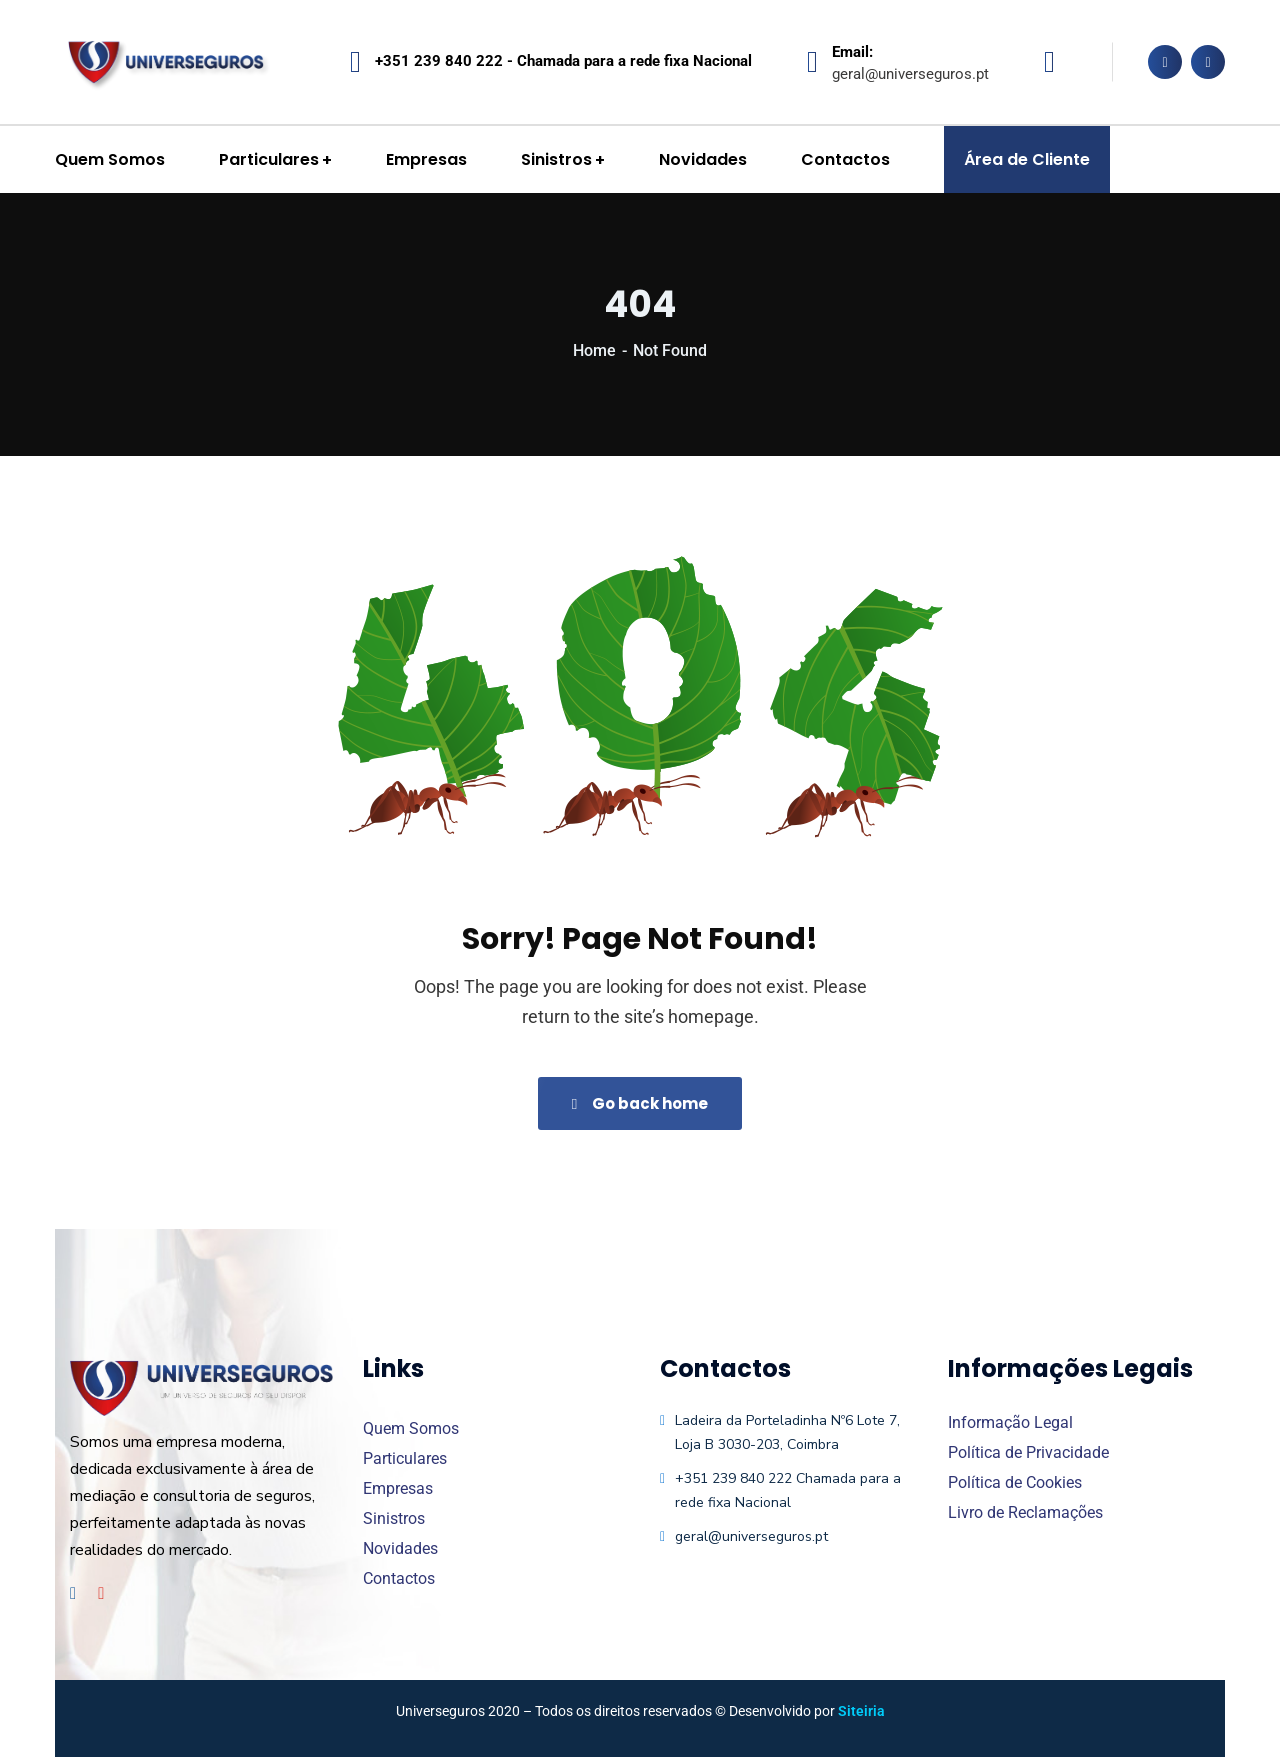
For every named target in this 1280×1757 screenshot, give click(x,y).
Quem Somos (411, 1428)
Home (594, 350)
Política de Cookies (1015, 1482)
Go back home (640, 1103)
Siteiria (861, 1711)
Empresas (398, 1488)
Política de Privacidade (1028, 1452)
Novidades (400, 1548)
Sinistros (394, 1518)
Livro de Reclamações (1025, 1512)
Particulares (405, 1458)
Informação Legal (1010, 1422)
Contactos (399, 1578)
